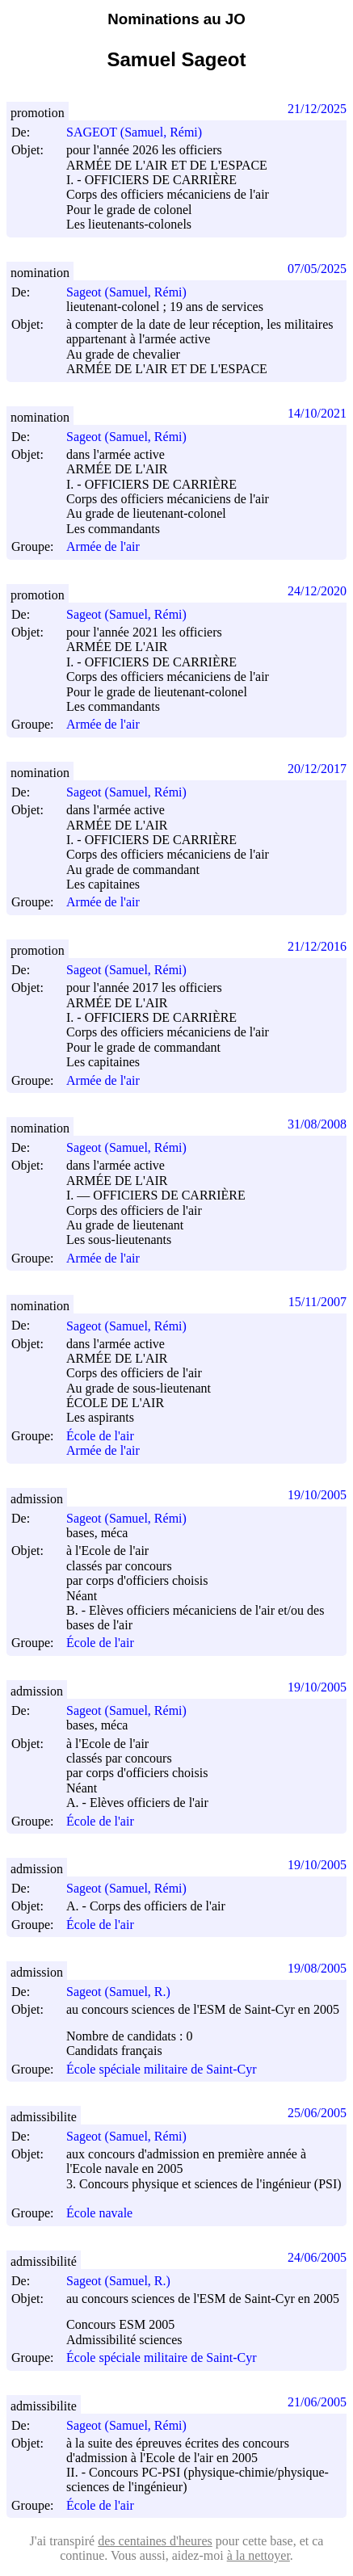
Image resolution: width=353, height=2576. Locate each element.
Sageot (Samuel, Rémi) (133, 292)
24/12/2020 (317, 591)
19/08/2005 (317, 1968)
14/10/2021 (317, 413)
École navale (99, 2214)
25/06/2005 (317, 2113)
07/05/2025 (317, 268)
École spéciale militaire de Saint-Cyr (161, 2069)
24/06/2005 (317, 2257)
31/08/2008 (317, 1124)
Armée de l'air (103, 547)
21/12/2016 (317, 946)
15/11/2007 (317, 1302)
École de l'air (100, 1436)
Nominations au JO (176, 19)
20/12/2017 (317, 768)
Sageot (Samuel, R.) (125, 1991)
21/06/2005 (317, 2402)
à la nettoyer (258, 2555)
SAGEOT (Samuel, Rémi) (141, 132)
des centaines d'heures (155, 2541)
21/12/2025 (317, 109)
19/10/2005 (317, 1495)
